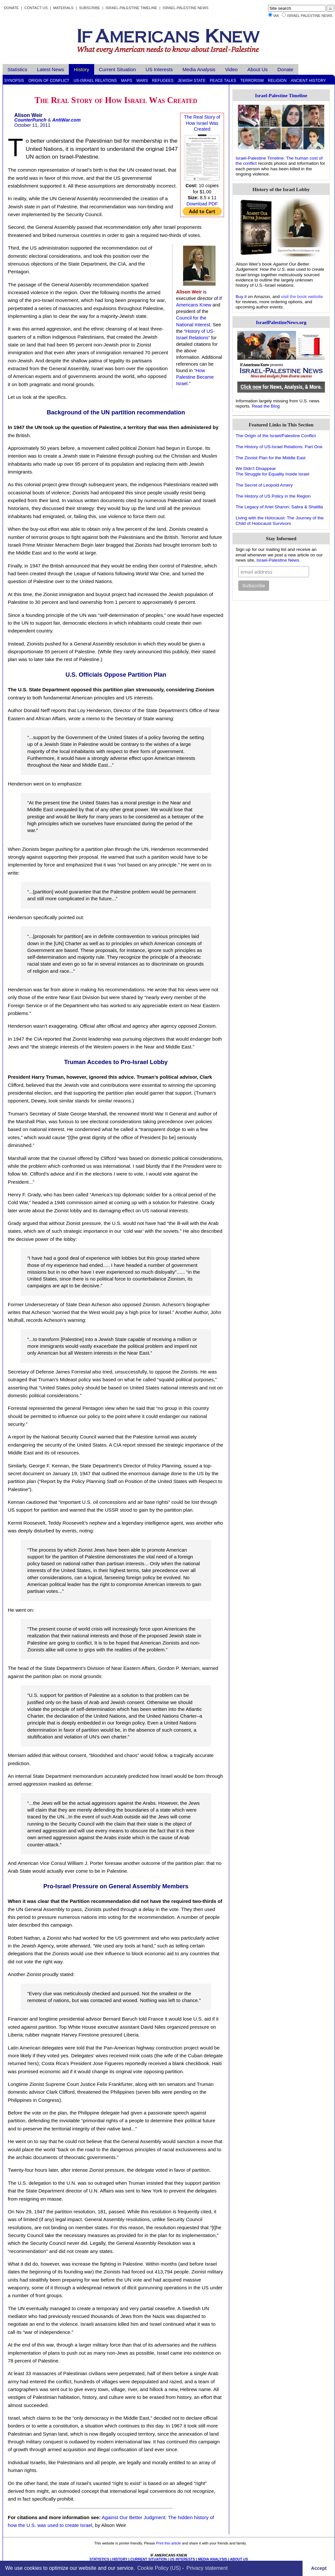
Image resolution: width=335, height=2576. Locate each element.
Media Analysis (198, 69)
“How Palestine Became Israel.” (195, 377)
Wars (142, 80)
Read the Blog (266, 406)
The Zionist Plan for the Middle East (270, 457)
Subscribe (89, 8)
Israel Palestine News (309, 16)
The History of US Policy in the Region (273, 496)
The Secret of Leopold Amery (264, 485)
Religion (277, 80)
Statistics (17, 69)
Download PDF (202, 203)
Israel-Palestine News (185, 8)
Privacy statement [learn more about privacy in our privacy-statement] (207, 2568)
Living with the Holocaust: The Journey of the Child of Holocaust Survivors (280, 520)
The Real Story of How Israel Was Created (202, 123)
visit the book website (302, 296)
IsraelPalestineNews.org (281, 322)
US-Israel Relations (95, 80)
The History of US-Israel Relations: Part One (279, 446)
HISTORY (120, 2559)
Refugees (163, 80)
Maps (126, 80)
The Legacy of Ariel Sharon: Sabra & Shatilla (279, 506)
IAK (276, 16)
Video (231, 69)
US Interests (159, 69)
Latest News (50, 69)
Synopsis (14, 80)
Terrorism (252, 80)
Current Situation (117, 69)
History (81, 69)
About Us (257, 69)
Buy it (241, 296)
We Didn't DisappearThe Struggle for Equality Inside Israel (272, 471)
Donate (11, 8)
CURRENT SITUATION (148, 2559)
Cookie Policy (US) (159, 2568)
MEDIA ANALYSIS (212, 2559)
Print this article (168, 2543)
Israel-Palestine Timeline (131, 8)
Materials (63, 8)
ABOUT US (239, 2559)
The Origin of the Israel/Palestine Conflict (276, 435)
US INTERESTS (182, 2559)
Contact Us (36, 8)
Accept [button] (319, 2568)
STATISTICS (99, 2559)
